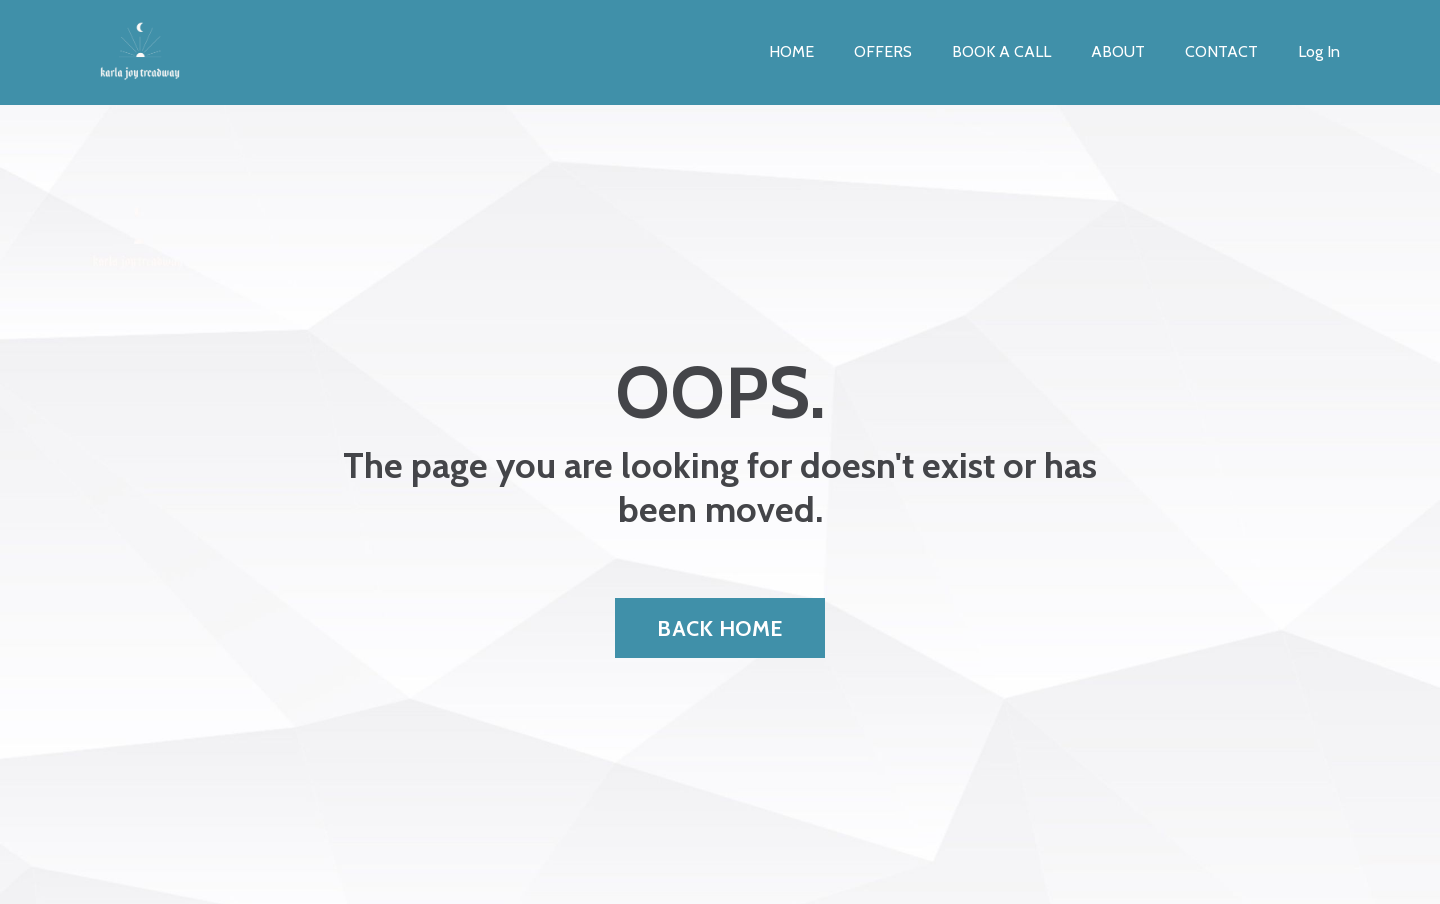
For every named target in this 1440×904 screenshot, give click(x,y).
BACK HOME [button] (719, 628)
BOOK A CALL (1001, 51)
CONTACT (1221, 51)
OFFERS (883, 51)
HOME (791, 51)
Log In (1319, 51)
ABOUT (1118, 51)
